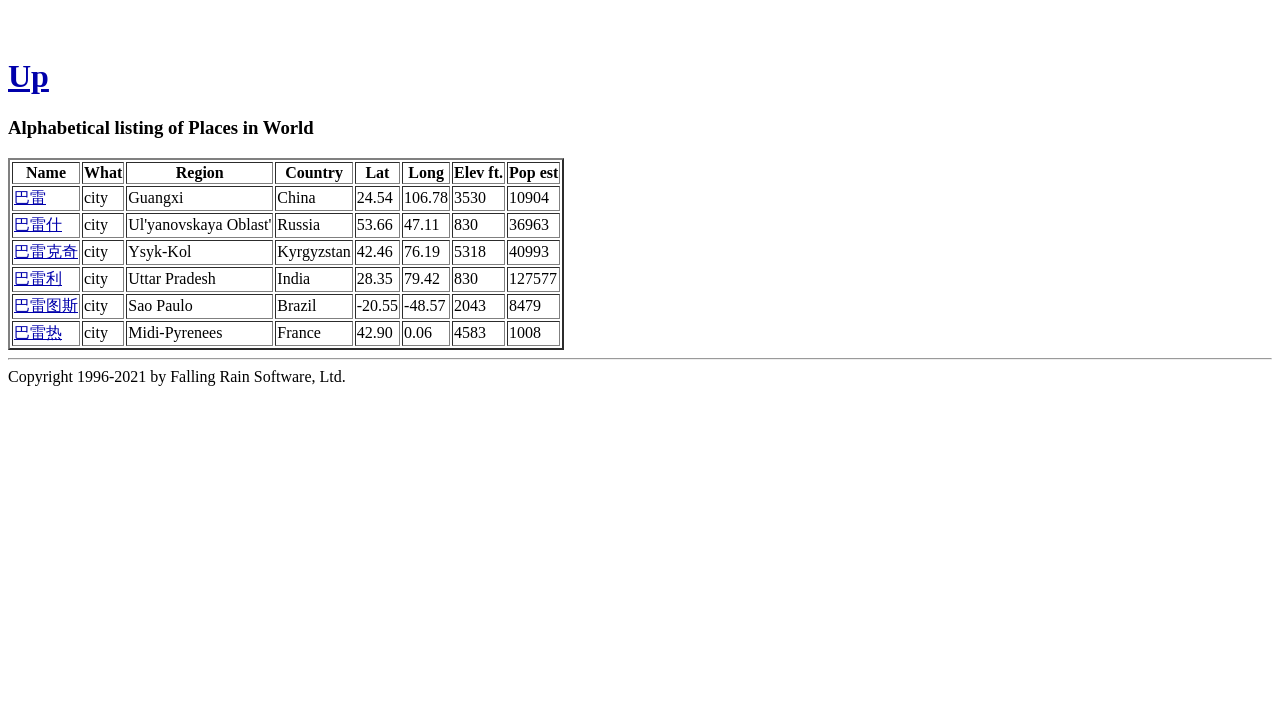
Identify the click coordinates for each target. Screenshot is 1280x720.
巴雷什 (38, 224)
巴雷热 (38, 332)
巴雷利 (38, 278)
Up (28, 76)
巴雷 (30, 197)
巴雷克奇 (46, 251)
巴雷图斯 (46, 305)
